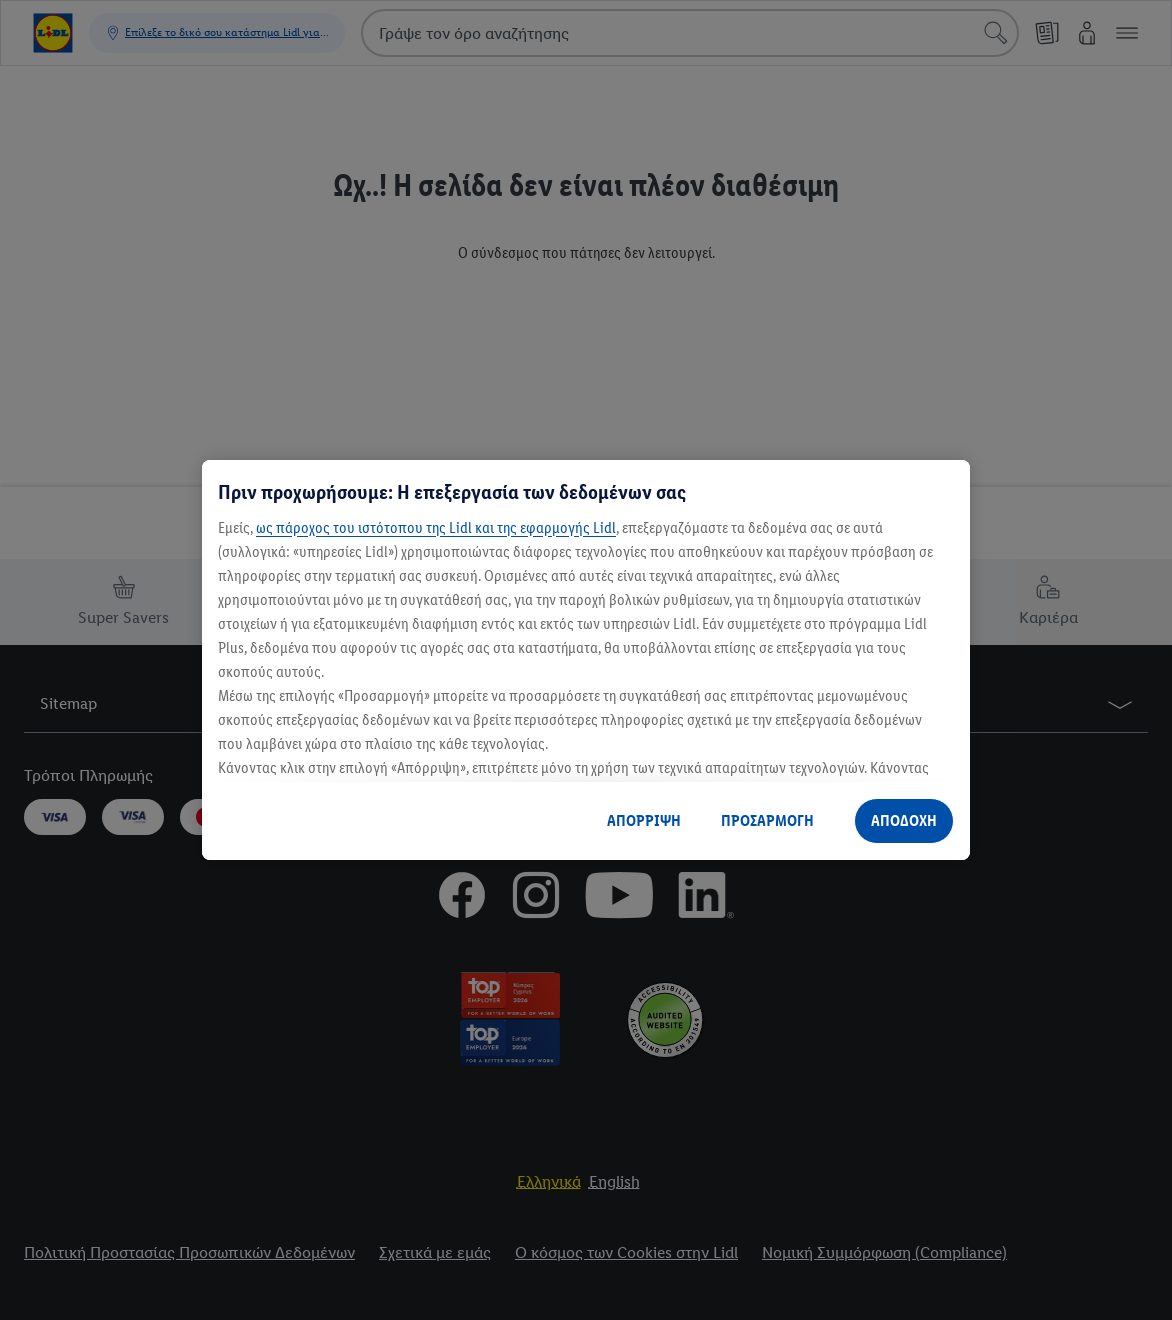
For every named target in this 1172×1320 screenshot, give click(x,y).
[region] (586, 660)
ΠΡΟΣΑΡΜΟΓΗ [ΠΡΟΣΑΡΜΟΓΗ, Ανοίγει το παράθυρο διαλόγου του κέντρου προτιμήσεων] (767, 820)
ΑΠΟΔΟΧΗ (904, 820)
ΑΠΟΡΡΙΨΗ (644, 820)
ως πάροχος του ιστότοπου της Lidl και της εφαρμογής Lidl (436, 527)
